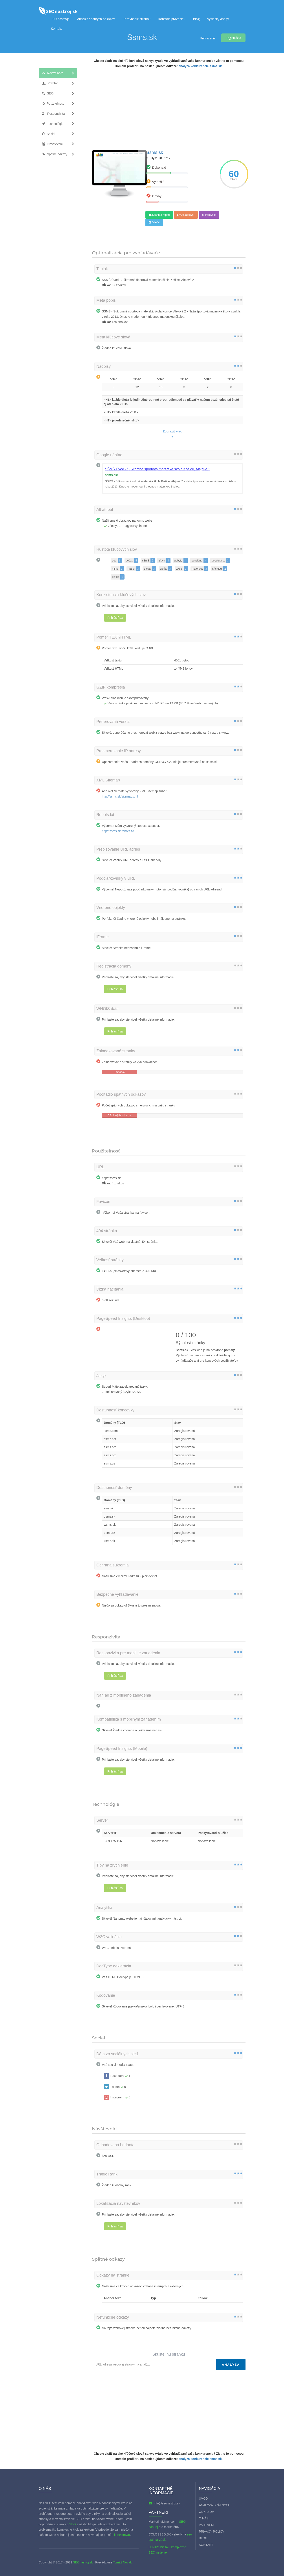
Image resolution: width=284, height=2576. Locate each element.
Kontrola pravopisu (171, 19)
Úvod (203, 2498)
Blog (196, 19)
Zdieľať (154, 222)
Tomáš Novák (122, 2562)
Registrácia (233, 38)
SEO (72, 2524)
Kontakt (56, 28)
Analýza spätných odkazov (96, 19)
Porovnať (209, 214)
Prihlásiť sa (115, 617)
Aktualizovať (186, 214)
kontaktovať (122, 2535)
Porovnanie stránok (136, 19)
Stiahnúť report (159, 214)
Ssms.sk (154, 152)
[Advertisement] (169, 108)
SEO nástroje (60, 19)
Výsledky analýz (218, 19)
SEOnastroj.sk (83, 2562)
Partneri (206, 2525)
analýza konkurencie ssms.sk (200, 66)
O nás (204, 2518)
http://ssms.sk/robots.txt (118, 831)
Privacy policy (211, 2531)
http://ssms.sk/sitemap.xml (120, 796)
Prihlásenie (208, 38)
